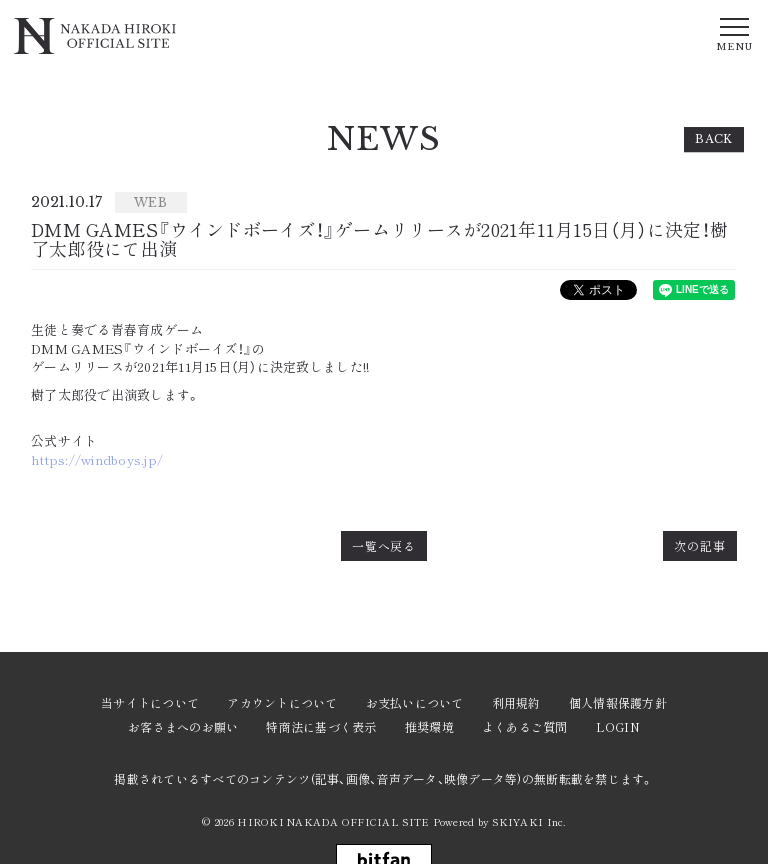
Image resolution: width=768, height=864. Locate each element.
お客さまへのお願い (183, 726)
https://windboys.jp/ (97, 460)
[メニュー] (734, 33)
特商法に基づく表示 (321, 726)
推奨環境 (429, 726)
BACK (714, 139)
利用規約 (516, 702)
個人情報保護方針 (618, 702)
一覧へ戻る (384, 545)
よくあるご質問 (525, 726)
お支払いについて (415, 702)
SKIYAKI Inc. (528, 821)
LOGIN (618, 726)
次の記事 (700, 545)
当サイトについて (150, 702)
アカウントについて (282, 702)
